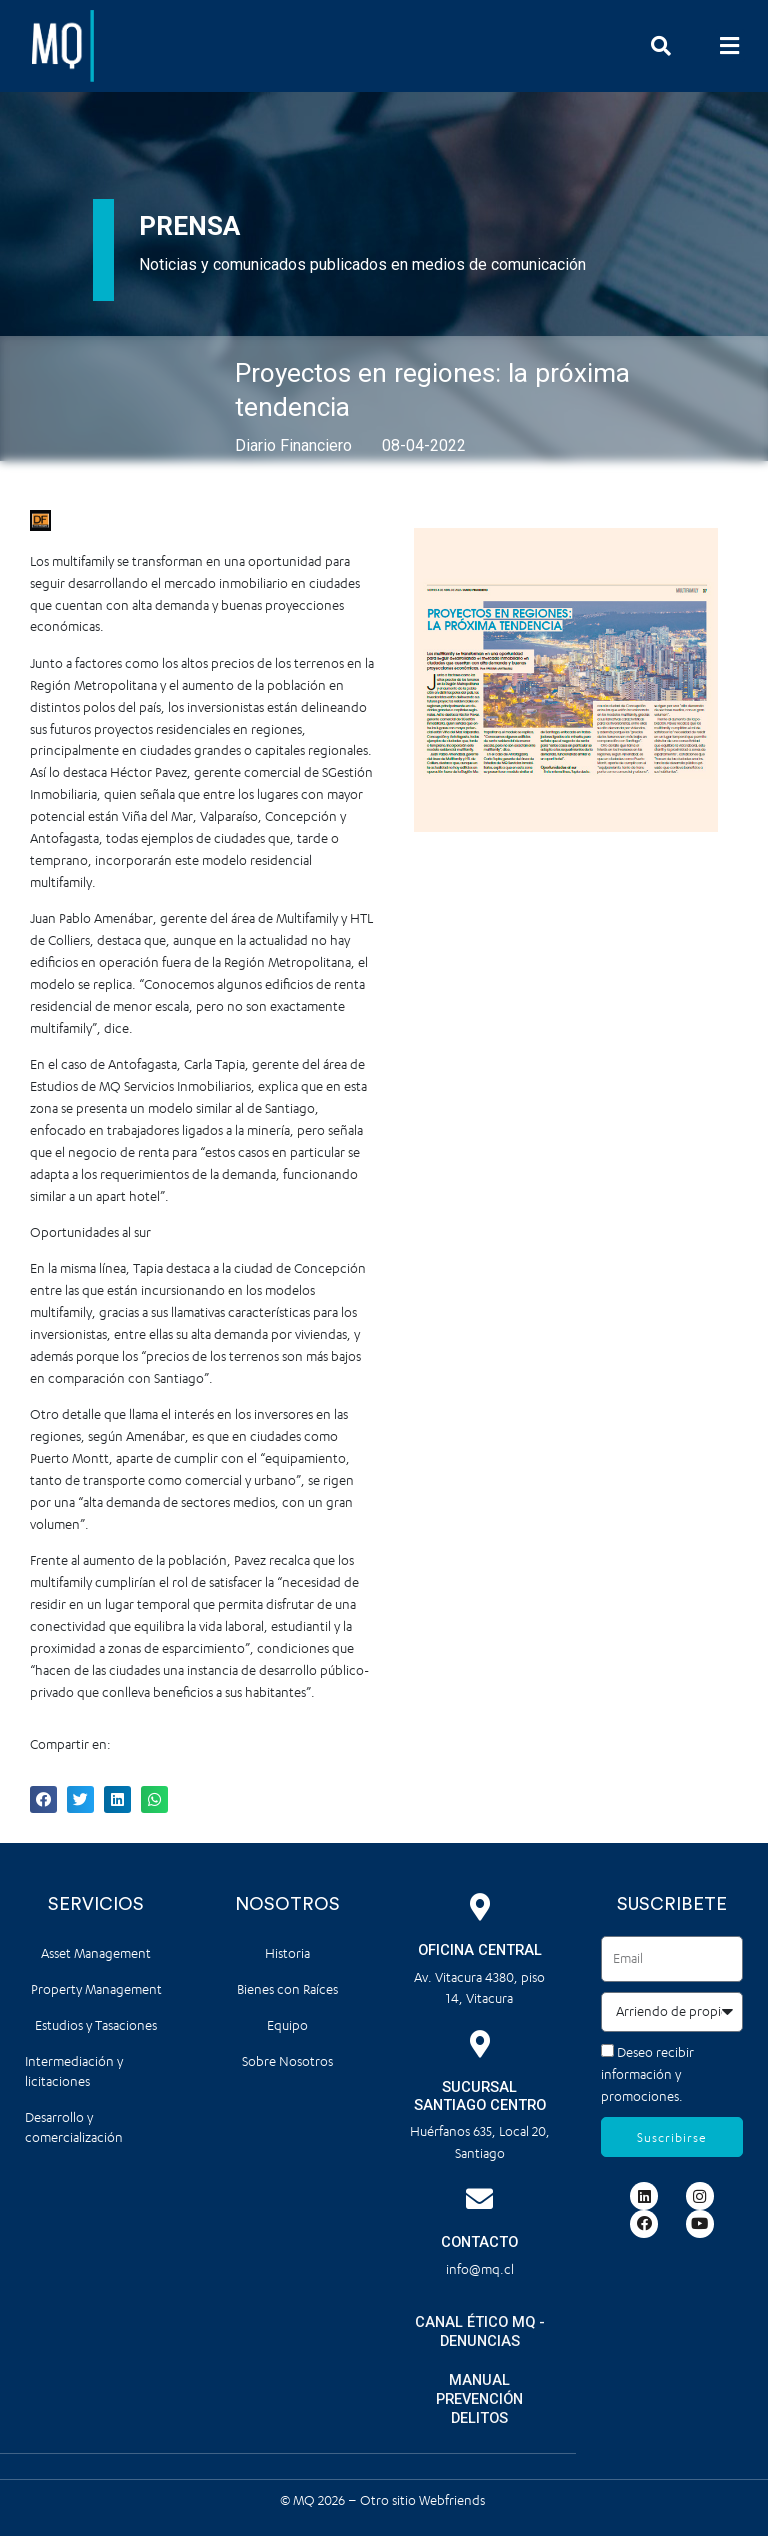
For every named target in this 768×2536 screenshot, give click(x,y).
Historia (287, 1953)
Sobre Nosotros (287, 2061)
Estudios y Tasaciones (96, 2025)
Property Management (96, 1989)
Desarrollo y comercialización (74, 2127)
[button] (730, 45)
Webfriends (453, 2499)
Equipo (287, 2025)
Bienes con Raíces (287, 1989)
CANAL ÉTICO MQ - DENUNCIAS (480, 2331)
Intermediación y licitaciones (74, 2071)
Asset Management (96, 1953)
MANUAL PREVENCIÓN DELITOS (479, 2399)
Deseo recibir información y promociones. (647, 2074)
